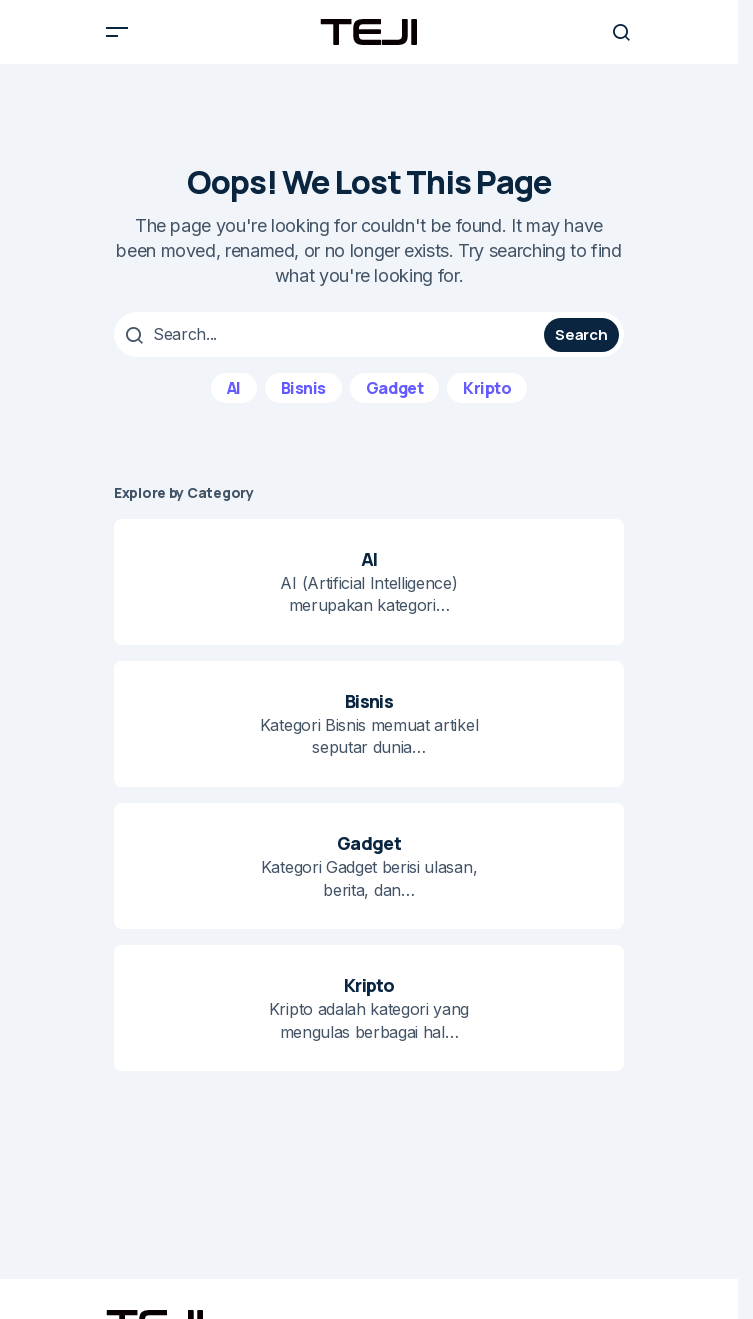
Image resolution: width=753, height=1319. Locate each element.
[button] (117, 32)
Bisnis (303, 388)
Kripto (487, 388)
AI (234, 388)
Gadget (394, 388)
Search (581, 334)
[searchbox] (331, 334)
